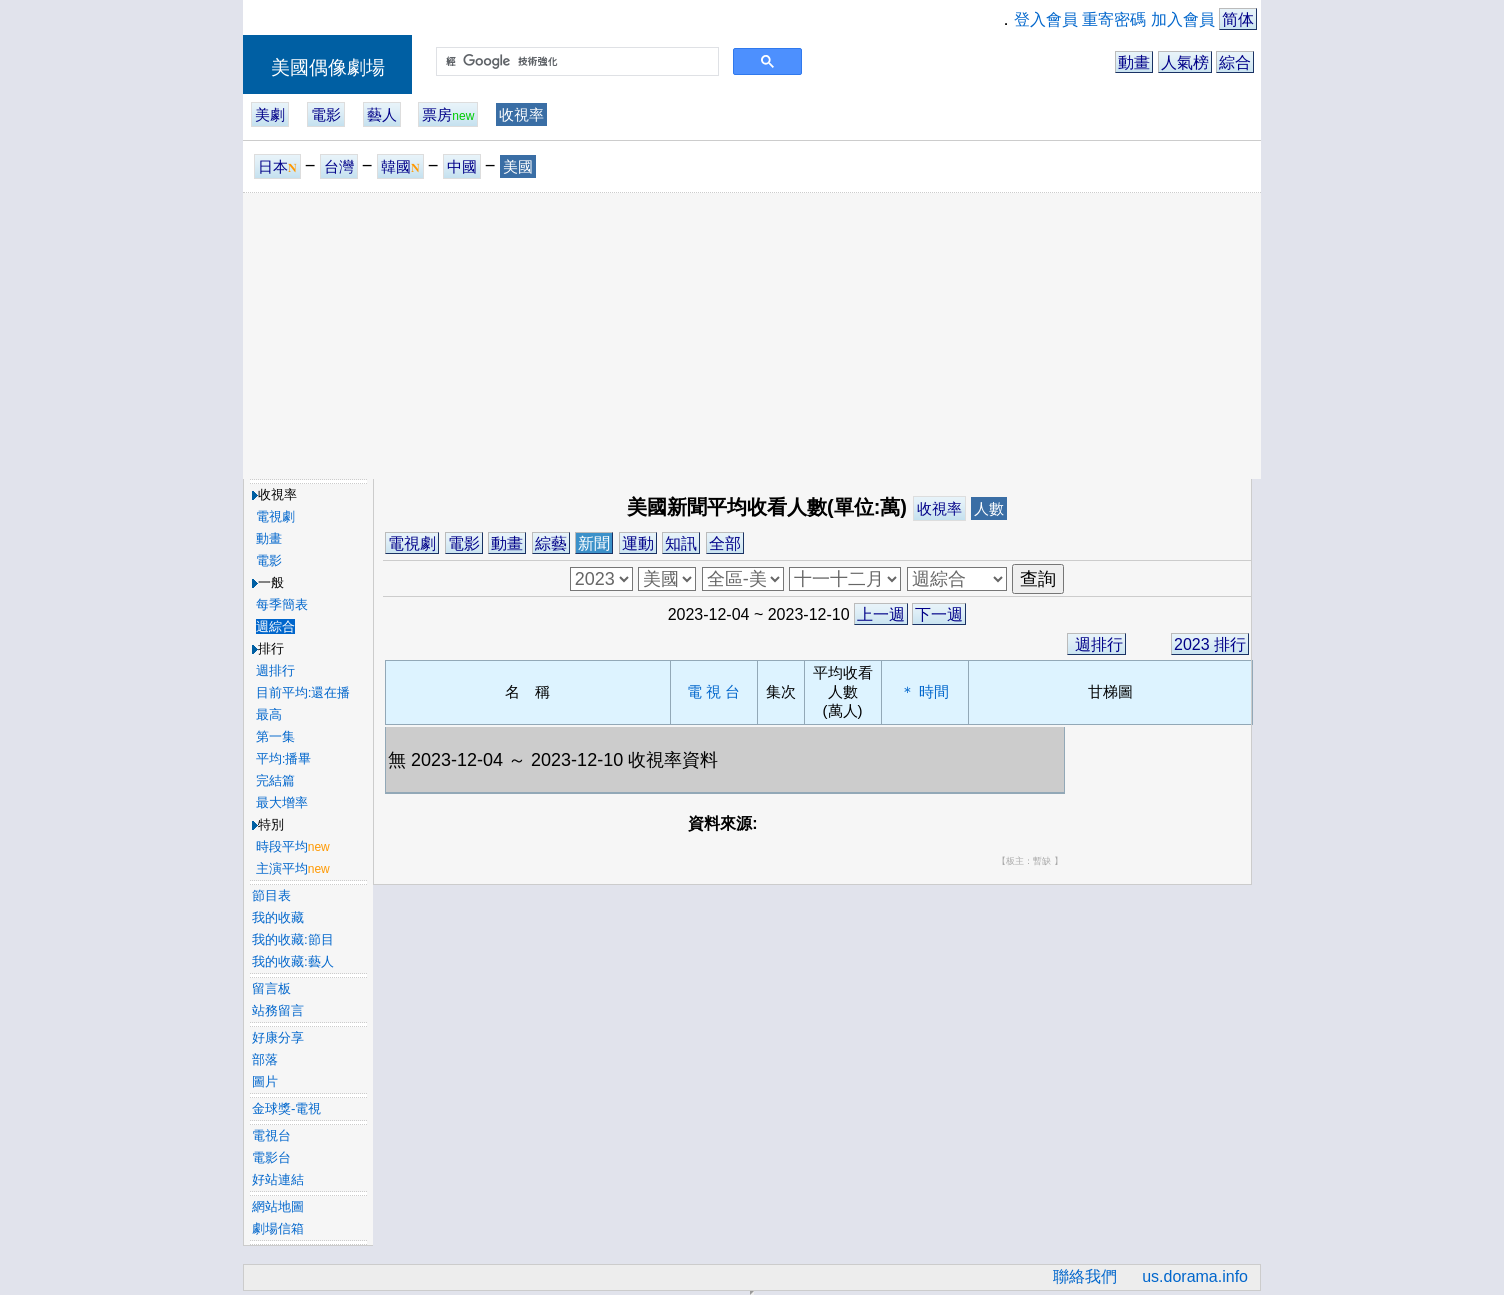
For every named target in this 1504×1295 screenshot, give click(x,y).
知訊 (681, 543)
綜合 (1235, 62)
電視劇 (412, 543)
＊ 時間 (924, 691)
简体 (1238, 19)
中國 (462, 166)
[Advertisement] (752, 335)
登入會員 (1046, 19)
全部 (725, 543)
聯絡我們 (1085, 1276)
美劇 (270, 114)
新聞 (594, 543)
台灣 (339, 166)
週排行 (1096, 644)
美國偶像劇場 (328, 67)
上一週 (881, 614)
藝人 (382, 114)
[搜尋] (575, 62)
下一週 (939, 614)
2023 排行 (1210, 644)
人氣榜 (1185, 62)
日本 (277, 166)
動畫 (1134, 62)
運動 (638, 543)
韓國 (400, 166)
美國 (518, 166)
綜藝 (551, 543)
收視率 (521, 114)
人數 (989, 508)
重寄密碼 (1114, 19)
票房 (448, 114)
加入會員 (1183, 19)
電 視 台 (713, 691)
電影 (326, 114)
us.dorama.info (1195, 1276)
